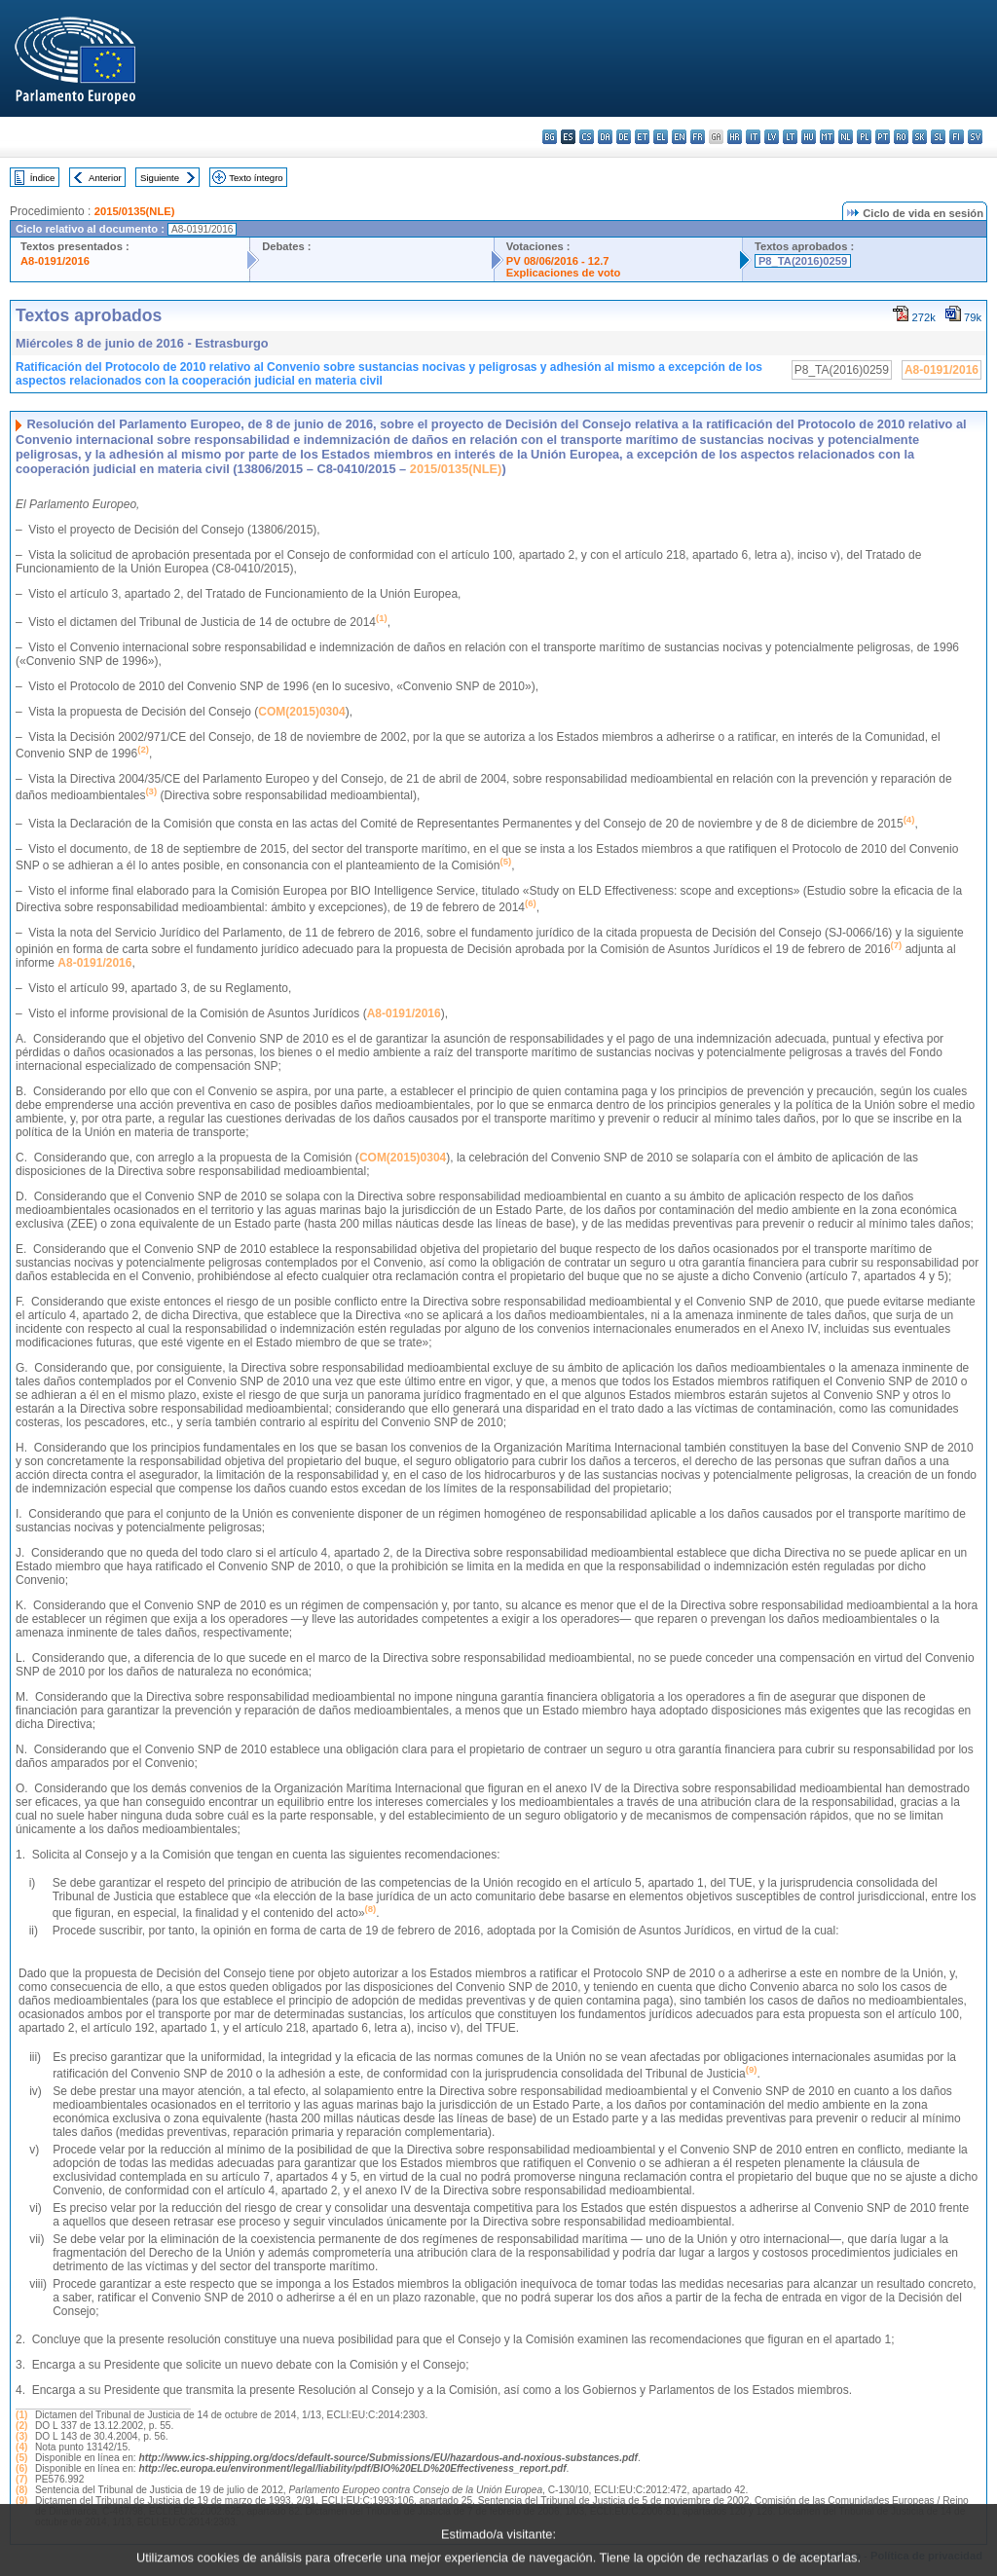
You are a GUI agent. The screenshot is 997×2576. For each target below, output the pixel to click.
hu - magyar (808, 136)
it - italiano (753, 136)
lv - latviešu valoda (771, 136)
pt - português (882, 136)
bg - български (549, 136)
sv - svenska (975, 136)
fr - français (697, 136)
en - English (679, 136)
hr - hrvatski (734, 136)
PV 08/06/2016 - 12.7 (557, 261)
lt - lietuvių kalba (790, 136)
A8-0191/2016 (55, 261)
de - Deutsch (623, 136)
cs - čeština (586, 136)
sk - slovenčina (919, 136)
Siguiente (159, 177)
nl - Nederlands (845, 136)
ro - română (901, 136)
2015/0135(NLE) (134, 211)
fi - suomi (956, 136)
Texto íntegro (255, 177)
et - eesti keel (642, 136)
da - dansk (605, 136)
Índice (42, 177)
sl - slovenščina (938, 136)
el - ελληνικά (660, 136)
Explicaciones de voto (563, 272)
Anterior (105, 177)
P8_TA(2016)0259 (802, 261)
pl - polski (864, 136)
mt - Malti (827, 136)
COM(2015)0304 (301, 711)
